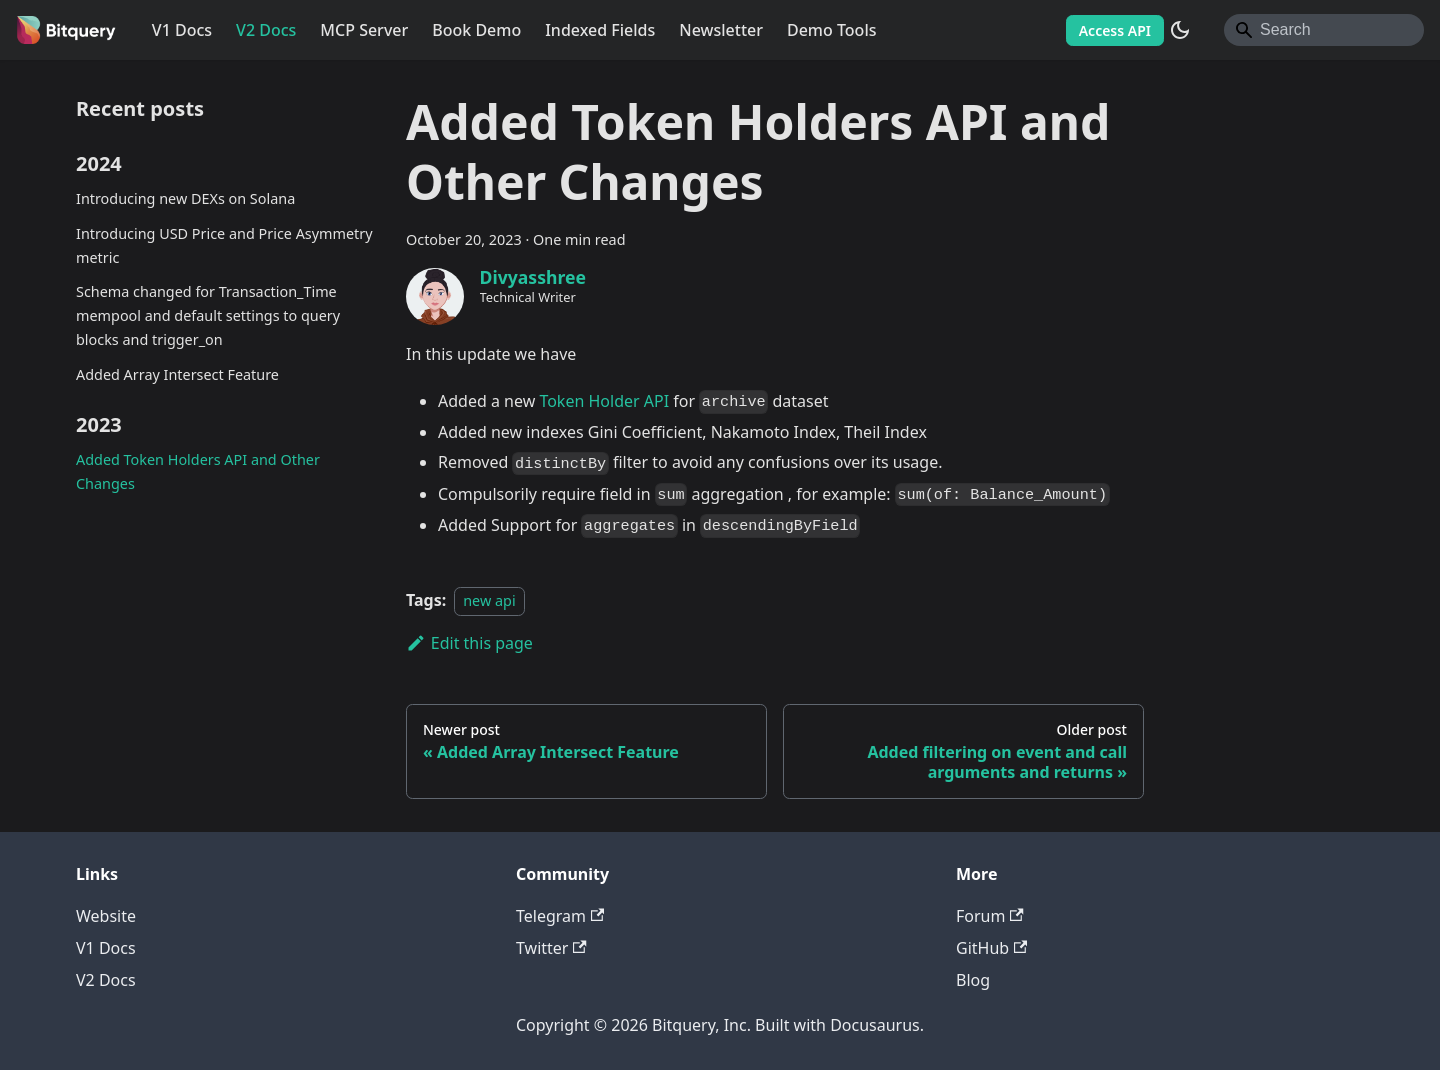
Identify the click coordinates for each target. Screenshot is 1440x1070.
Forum (990, 916)
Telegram (560, 916)
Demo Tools (832, 30)
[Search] (1324, 30)
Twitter (551, 948)
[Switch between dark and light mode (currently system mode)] (1180, 30)
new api (489, 600)
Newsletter (721, 30)
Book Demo (476, 30)
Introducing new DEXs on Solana (185, 198)
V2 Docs (266, 30)
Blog (973, 980)
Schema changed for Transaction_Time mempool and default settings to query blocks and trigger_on (208, 315)
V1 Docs (182, 30)
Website (106, 916)
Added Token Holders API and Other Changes (198, 471)
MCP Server (364, 30)
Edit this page (469, 643)
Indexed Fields (600, 30)
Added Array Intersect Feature (177, 374)
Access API (1115, 30)
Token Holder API (604, 401)
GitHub (991, 948)
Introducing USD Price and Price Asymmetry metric (224, 245)
